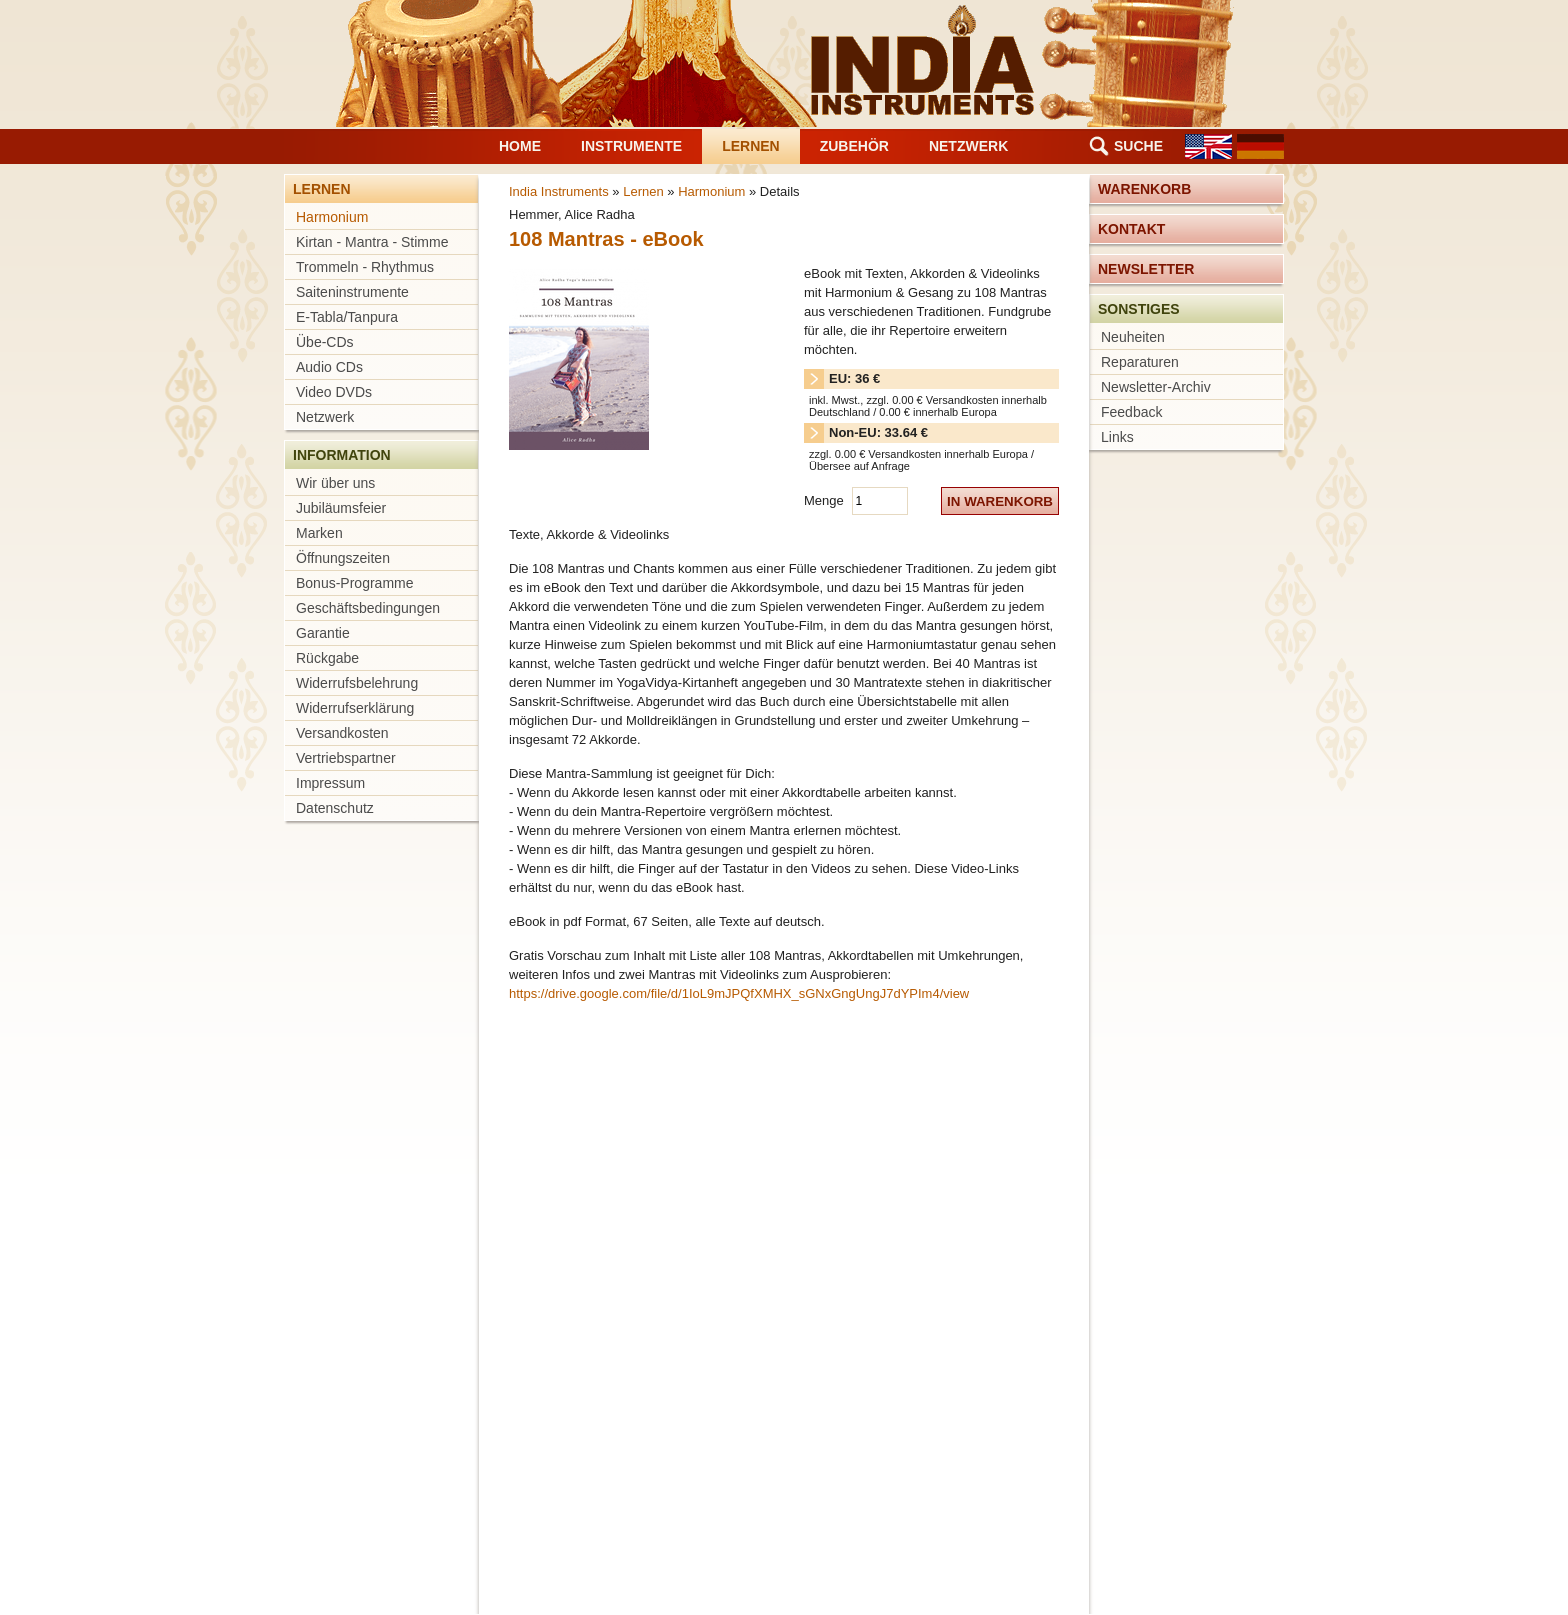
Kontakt (1131, 229)
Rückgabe (327, 658)
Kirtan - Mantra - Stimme (372, 242)
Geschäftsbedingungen (368, 608)
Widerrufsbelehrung (357, 683)
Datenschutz (335, 808)
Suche (1138, 146)
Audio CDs (329, 367)
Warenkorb (1144, 189)
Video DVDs (334, 392)
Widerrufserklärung (355, 708)
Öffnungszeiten (343, 558)
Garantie (323, 633)
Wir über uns (335, 483)
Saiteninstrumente (352, 292)
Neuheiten (1133, 337)
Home (520, 146)
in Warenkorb (1000, 501)
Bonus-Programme (355, 583)
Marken (319, 533)
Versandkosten (342, 733)
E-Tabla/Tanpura (347, 317)
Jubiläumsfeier (341, 508)
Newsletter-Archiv (1156, 387)
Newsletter (1146, 269)
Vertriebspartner (346, 758)
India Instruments (559, 191)
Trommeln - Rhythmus (365, 267)
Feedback (1131, 412)
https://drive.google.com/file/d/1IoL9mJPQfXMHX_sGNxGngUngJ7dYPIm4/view (739, 993)
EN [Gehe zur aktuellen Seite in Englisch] (1208, 146)
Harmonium (332, 217)
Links (1117, 437)
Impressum (330, 783)
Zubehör (854, 146)
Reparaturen (1140, 362)
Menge (825, 500)
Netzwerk (968, 146)
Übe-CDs (325, 342)
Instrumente (631, 146)
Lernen (751, 146)
